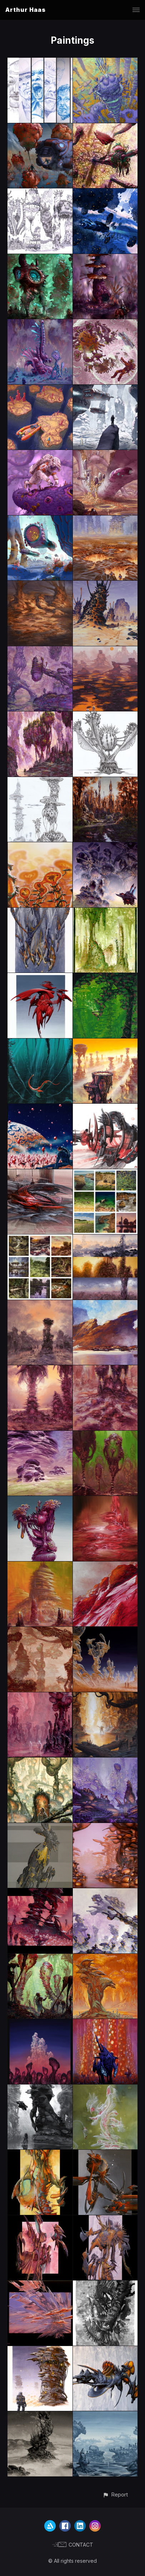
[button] (115, 2494)
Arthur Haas (25, 9)
